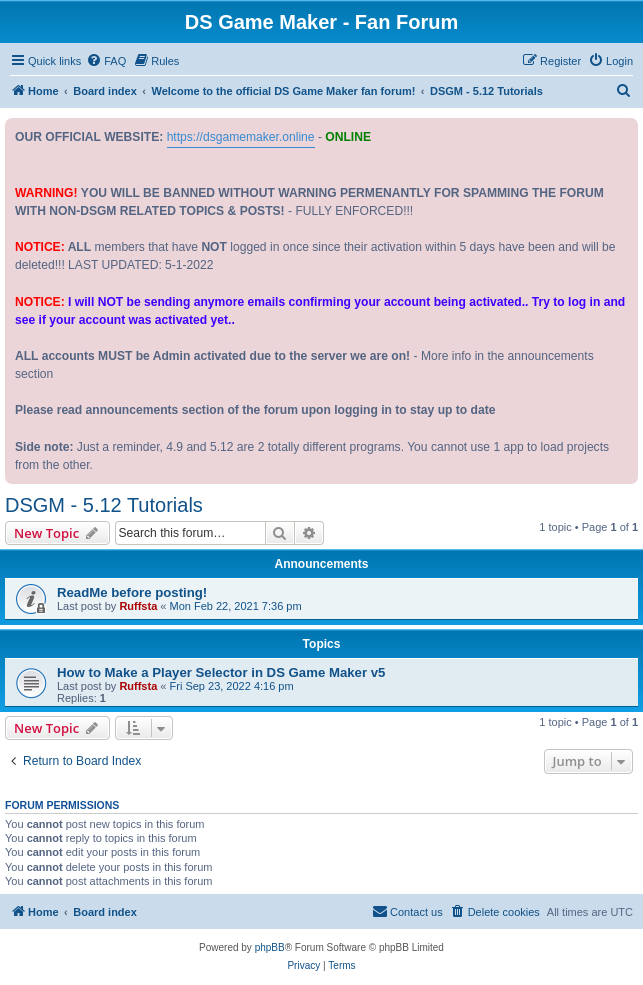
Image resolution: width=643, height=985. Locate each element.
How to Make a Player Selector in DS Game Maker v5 (221, 672)
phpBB (270, 947)
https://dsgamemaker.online (241, 137)
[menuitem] (106, 61)
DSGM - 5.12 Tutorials (104, 505)
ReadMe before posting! (132, 592)
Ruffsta (138, 606)
